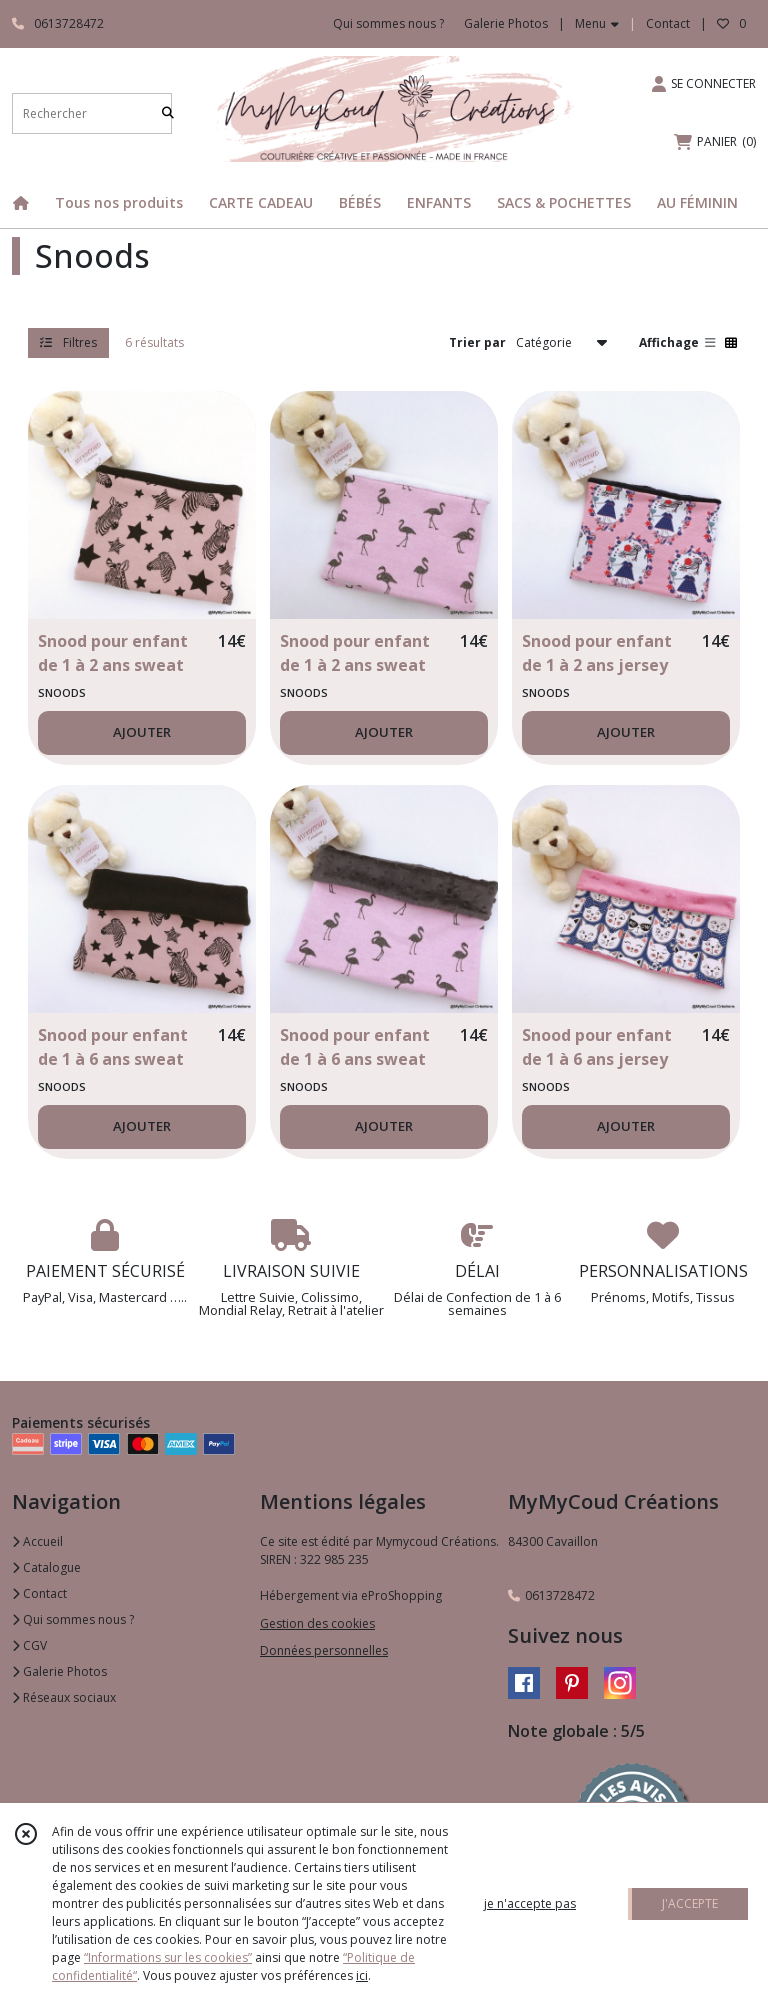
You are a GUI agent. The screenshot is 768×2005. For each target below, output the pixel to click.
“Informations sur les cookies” (168, 1957)
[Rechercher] (168, 113)
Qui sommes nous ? (73, 1619)
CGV (29, 1645)
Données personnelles (324, 1650)
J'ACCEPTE (690, 1903)
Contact (668, 23)
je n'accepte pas (530, 1903)
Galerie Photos (59, 1671)
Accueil (37, 1541)
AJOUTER (142, 732)
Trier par (477, 342)
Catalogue (46, 1567)
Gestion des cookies (317, 1623)
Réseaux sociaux (64, 1697)
